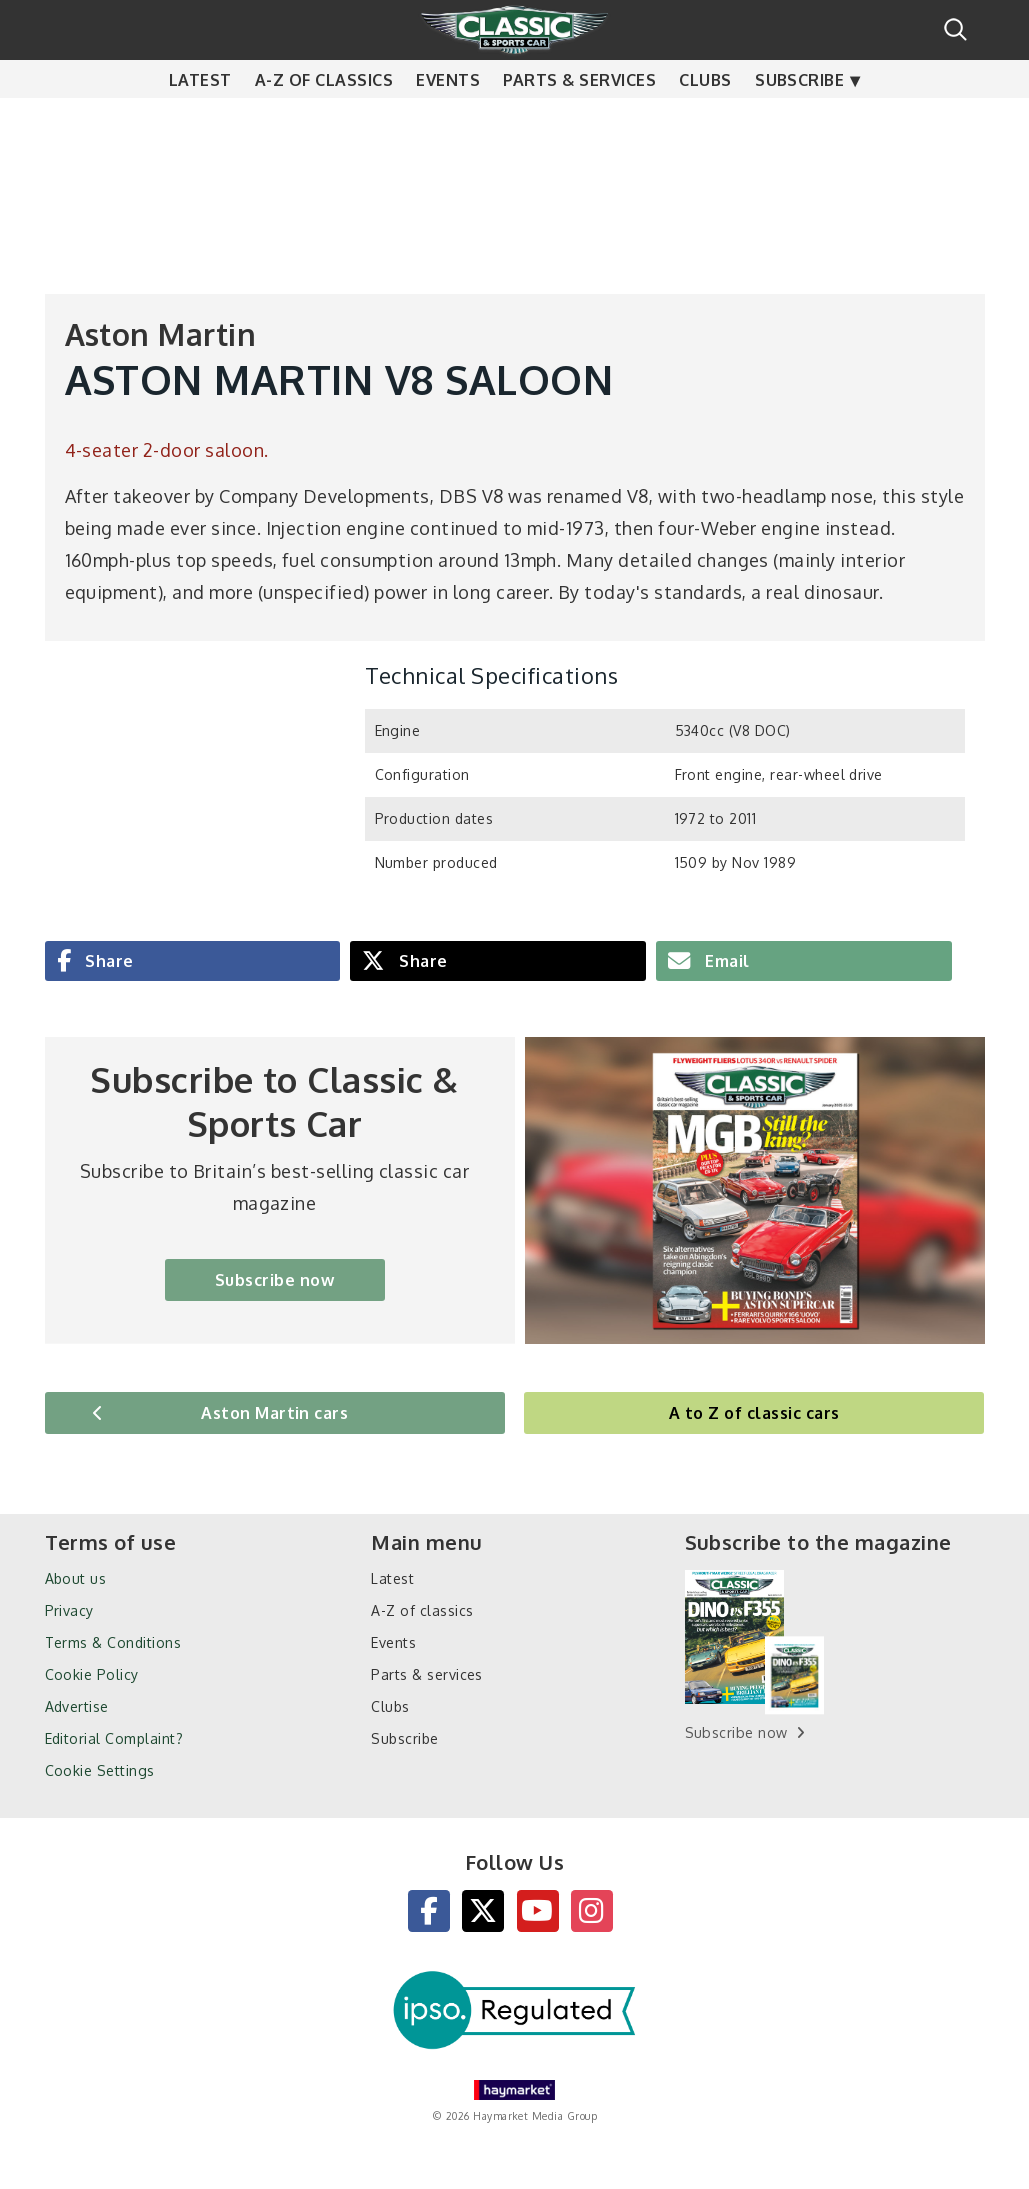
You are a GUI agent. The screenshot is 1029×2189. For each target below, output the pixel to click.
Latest (200, 120)
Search (955, 29)
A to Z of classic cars (754, 1413)
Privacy (69, 1610)
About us (76, 1578)
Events (448, 120)
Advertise (77, 1706)
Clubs (705, 120)
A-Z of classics (324, 120)
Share (107, 961)
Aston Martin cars (274, 1413)
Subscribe (799, 120)
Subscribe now (274, 1280)
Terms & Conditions (113, 1642)
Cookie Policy (92, 1674)
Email (725, 961)
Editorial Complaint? (114, 1738)
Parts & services (579, 120)
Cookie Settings (100, 1770)
